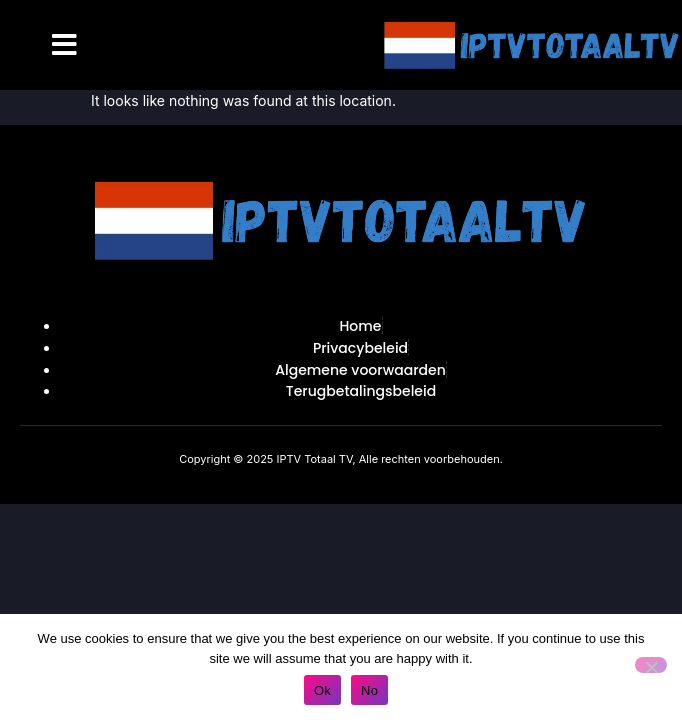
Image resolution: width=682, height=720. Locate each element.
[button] (64, 45)
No (369, 690)
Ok (322, 690)
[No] (651, 665)
